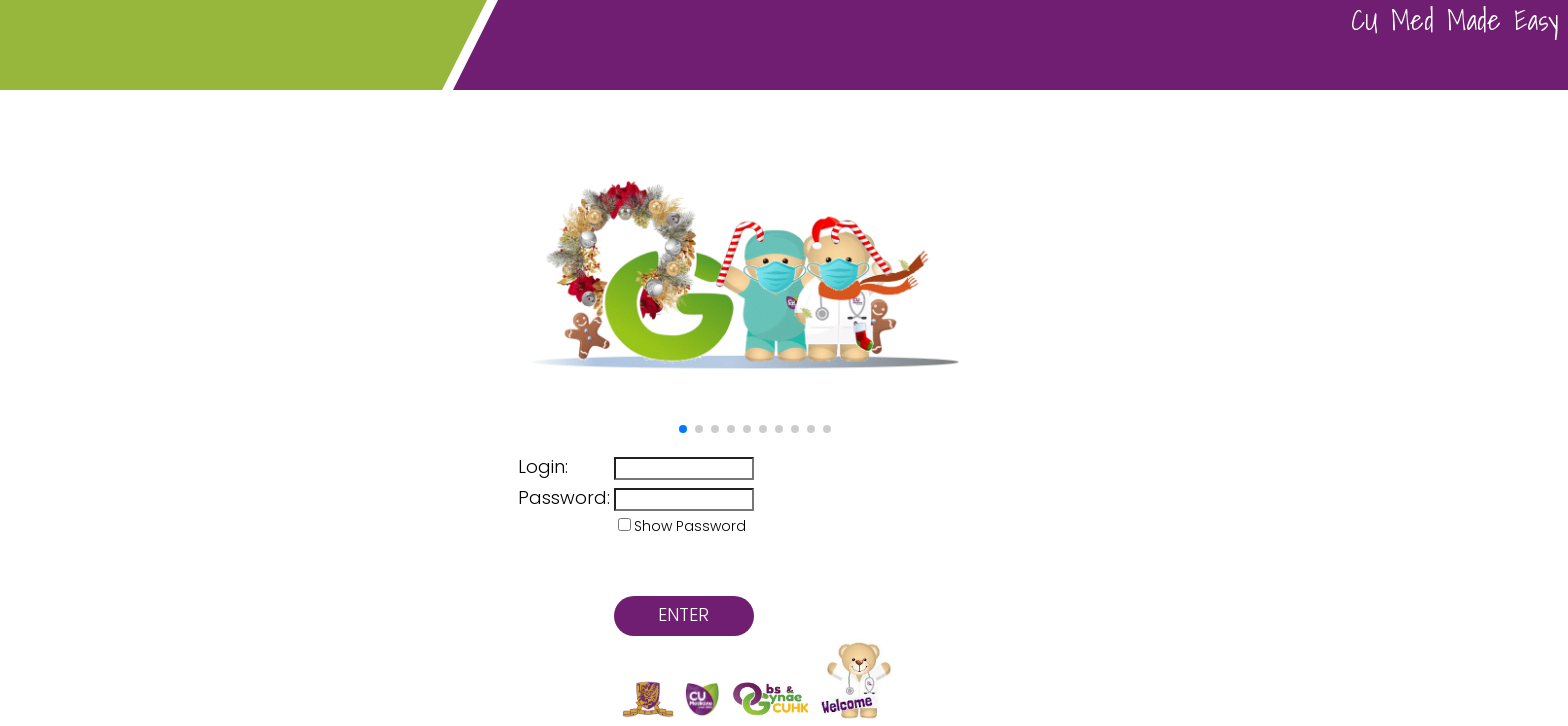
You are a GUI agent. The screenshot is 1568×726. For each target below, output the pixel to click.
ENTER (683, 614)
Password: (564, 497)
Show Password (690, 526)
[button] (683, 429)
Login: (543, 466)
